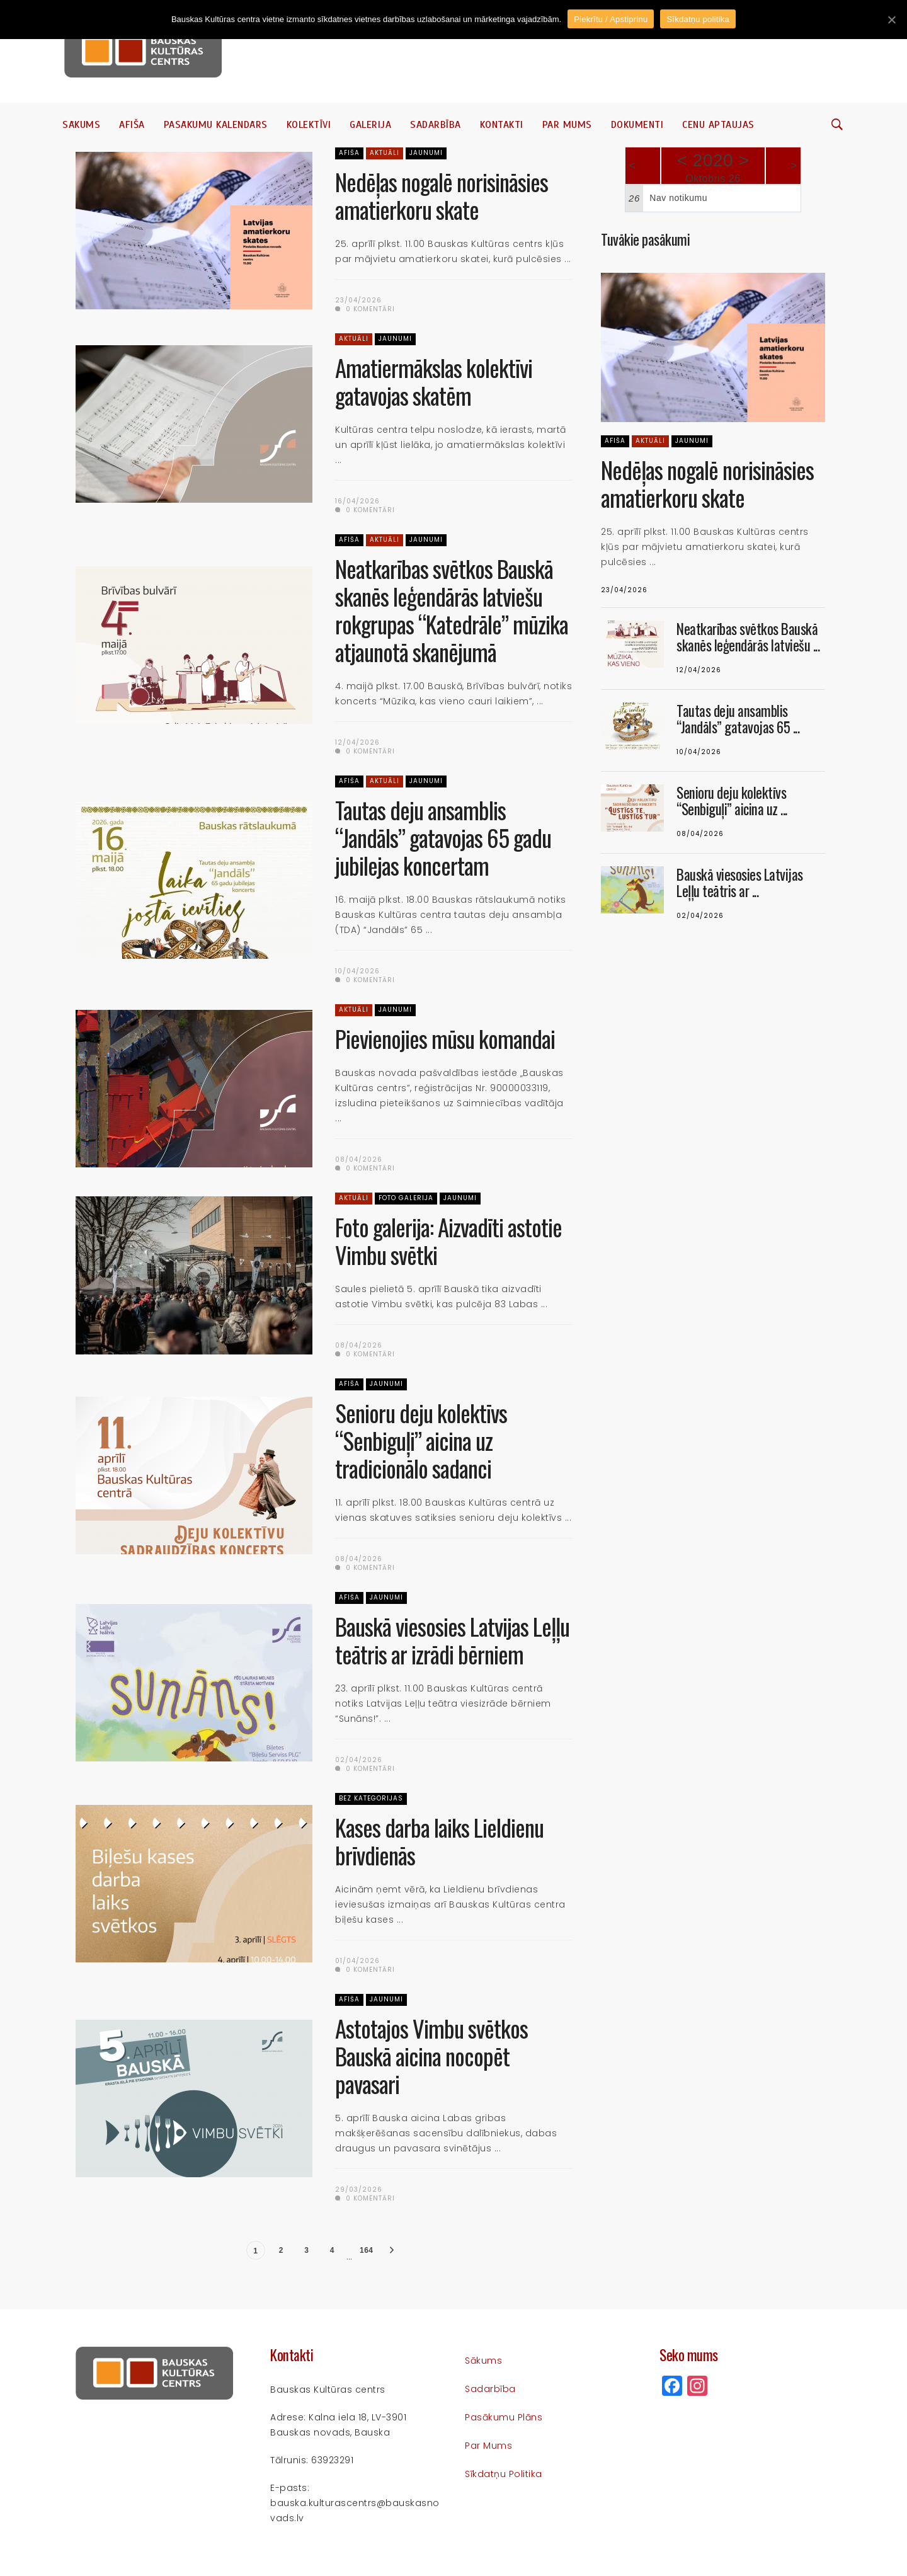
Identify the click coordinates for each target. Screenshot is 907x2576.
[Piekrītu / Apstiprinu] (891, 19)
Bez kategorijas (371, 1798)
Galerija (370, 124)
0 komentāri (365, 309)
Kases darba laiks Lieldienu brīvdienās (439, 1841)
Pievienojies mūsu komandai (445, 1038)
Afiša (132, 124)
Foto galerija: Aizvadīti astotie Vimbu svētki (448, 1241)
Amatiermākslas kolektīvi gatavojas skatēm (433, 381)
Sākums (81, 124)
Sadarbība (435, 124)
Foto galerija (406, 1198)
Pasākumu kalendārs (216, 124)
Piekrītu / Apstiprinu (610, 19)
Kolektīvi (309, 124)
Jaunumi (426, 152)
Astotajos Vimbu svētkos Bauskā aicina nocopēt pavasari (431, 2056)
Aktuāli (384, 152)
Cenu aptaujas (718, 124)
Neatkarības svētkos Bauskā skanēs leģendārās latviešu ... (747, 637)
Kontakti (501, 124)
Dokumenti (637, 124)
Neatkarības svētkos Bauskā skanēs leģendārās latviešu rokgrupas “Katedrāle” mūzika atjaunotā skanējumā (451, 610)
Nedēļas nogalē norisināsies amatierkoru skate (441, 195)
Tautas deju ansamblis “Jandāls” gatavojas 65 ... (737, 719)
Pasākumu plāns (503, 2417)
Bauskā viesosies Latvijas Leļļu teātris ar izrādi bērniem (452, 1640)
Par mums (567, 124)
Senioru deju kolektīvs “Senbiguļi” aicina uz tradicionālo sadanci (421, 1440)
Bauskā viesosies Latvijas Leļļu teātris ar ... (739, 883)
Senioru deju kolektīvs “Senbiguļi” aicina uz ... (731, 801)
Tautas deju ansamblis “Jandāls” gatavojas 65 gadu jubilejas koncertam (443, 838)
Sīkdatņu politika (503, 2474)
